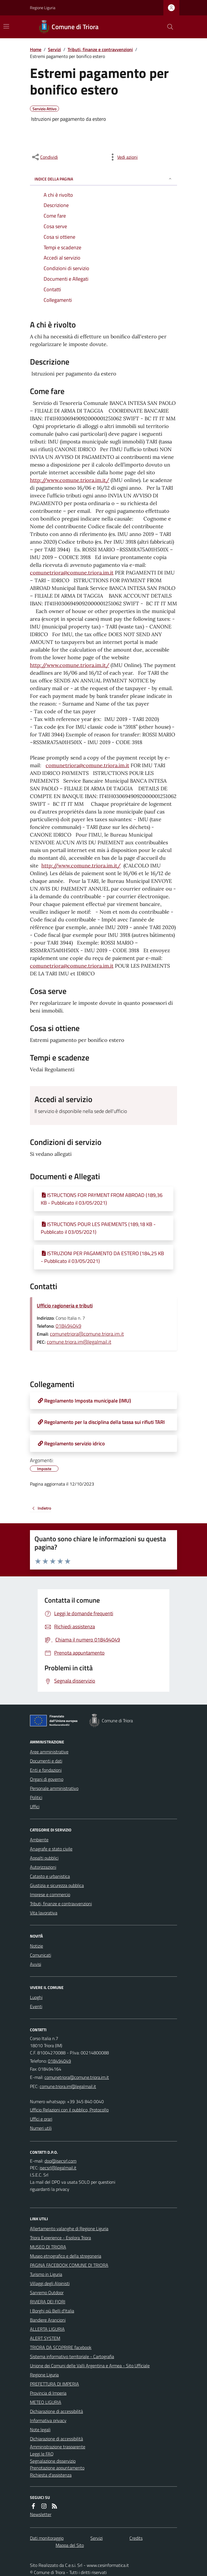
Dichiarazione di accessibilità (56, 2411)
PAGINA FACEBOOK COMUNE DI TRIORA (69, 2265)
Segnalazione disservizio (53, 2461)
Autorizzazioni (43, 1867)
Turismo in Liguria (46, 2274)
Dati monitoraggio (47, 2538)
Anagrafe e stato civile (51, 1848)
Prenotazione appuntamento (57, 2467)
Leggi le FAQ (42, 2453)
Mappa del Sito (70, 2545)
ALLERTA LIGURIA (47, 2329)
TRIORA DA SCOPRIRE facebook (61, 2347)
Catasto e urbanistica (50, 1876)
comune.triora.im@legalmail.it (79, 1342)
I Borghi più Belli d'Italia (52, 2310)
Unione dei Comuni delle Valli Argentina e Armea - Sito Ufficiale (90, 2365)
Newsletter (40, 2514)
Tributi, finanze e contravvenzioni (100, 49)
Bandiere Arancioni (48, 2319)
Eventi (36, 2006)
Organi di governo (46, 1779)
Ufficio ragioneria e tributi (65, 1305)
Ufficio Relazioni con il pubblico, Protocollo (69, 2109)
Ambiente (39, 1839)
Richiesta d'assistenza (51, 2474)
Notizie (36, 1945)
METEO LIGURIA (45, 2402)
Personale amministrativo (54, 1788)
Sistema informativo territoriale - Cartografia (72, 2356)
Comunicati (40, 1955)
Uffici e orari (41, 2118)
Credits (136, 2538)
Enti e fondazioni (46, 1770)
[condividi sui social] (44, 157)
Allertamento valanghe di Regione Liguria (69, 2228)
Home (35, 49)
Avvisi (35, 1964)
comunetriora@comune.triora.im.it (71, 572)
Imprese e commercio (50, 1894)
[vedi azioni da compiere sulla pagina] (123, 157)
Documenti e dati (46, 1760)
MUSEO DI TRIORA (48, 2246)
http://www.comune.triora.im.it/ (69, 480)
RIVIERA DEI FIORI (47, 2301)
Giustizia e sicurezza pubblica (57, 1885)
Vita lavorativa (43, 1912)
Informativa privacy (48, 2420)
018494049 (68, 1326)
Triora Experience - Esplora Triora (60, 2237)
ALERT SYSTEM (45, 2338)
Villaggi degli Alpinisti (50, 2283)
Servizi (54, 49)
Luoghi (36, 1997)
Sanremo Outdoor (47, 2292)
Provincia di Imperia (48, 2393)
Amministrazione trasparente (57, 2446)
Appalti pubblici (44, 1857)
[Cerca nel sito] (168, 27)
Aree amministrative (49, 1751)
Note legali (40, 2429)
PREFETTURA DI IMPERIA (54, 2383)
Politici (36, 1797)
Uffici (34, 1806)
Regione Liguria (42, 8)
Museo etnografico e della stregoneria (65, 2256)
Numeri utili (41, 2128)
